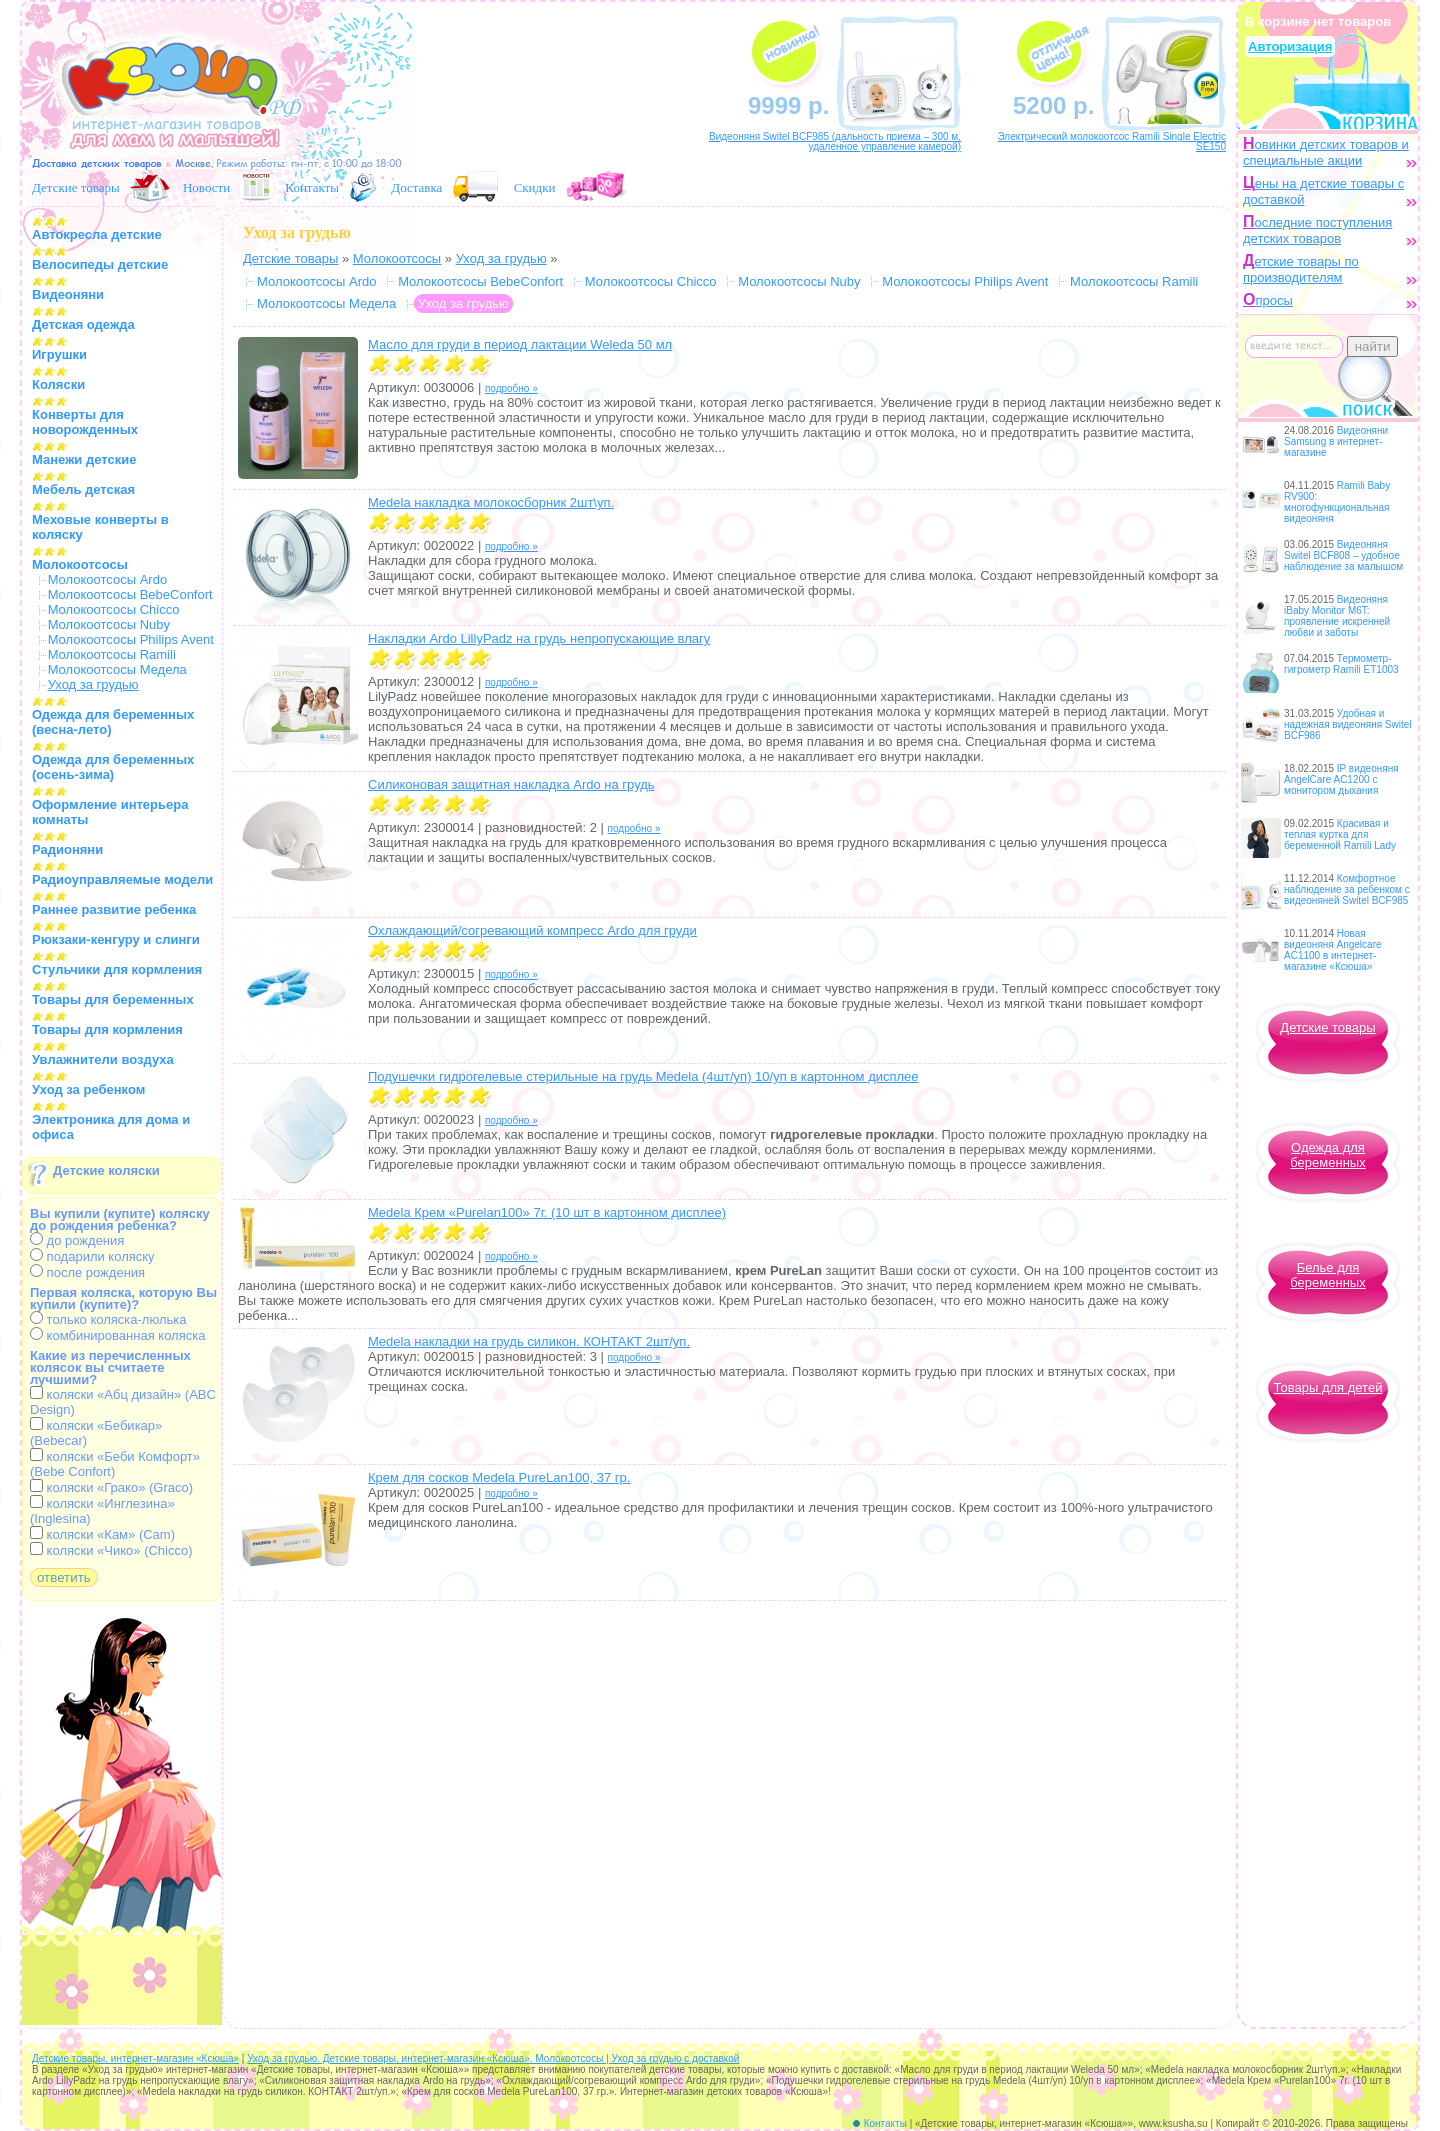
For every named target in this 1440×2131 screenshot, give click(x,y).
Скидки (535, 187)
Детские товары (76, 187)
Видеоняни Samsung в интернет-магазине (1336, 441)
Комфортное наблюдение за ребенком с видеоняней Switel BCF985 (1347, 889)
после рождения (87, 1272)
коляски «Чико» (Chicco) (111, 1550)
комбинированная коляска (117, 1335)
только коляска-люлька (108, 1319)
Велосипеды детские (100, 264)
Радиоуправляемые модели (122, 879)
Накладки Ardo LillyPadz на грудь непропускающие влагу (539, 638)
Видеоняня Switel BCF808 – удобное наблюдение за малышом (1343, 555)
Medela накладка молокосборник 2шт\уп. (491, 502)
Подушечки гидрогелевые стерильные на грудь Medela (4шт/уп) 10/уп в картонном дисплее (643, 1076)
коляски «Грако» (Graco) (111, 1487)
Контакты (312, 187)
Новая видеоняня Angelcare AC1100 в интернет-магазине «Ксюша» (1333, 950)
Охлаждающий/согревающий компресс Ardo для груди (532, 930)
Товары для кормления (107, 1029)
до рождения (77, 1240)
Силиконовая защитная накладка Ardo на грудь (511, 784)
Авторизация (1290, 46)
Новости (206, 187)
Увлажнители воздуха (103, 1059)
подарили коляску (92, 1256)
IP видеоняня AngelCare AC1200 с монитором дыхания (1341, 779)
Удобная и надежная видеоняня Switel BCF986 (1348, 724)
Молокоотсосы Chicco (114, 609)
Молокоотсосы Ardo (108, 579)
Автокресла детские (97, 234)
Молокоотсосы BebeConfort (130, 594)
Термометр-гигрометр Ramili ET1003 (1341, 664)
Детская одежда (83, 324)
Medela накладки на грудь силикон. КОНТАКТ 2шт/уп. (529, 1341)
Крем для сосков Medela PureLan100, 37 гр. (499, 1477)
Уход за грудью (501, 258)
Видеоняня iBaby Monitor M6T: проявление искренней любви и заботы (1337, 616)
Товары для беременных (113, 999)
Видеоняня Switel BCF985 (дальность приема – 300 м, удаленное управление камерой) (835, 141)
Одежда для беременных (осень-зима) (113, 767)
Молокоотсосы (80, 564)
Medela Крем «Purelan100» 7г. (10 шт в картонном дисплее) (547, 1212)
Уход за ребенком (88, 1089)
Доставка (416, 187)
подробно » (511, 388)
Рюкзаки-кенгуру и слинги (116, 939)
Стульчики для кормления (117, 969)
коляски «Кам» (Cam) (102, 1534)
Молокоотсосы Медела (117, 669)
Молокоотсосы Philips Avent (131, 639)
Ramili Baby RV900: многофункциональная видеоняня (1337, 502)
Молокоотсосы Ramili (112, 654)
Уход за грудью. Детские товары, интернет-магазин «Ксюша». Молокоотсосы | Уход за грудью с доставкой (493, 2058)
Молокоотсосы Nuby (109, 624)
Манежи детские (84, 459)
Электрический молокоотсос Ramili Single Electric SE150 (1111, 141)
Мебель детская (83, 489)
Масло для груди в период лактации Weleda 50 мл (520, 344)
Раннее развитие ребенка (114, 909)
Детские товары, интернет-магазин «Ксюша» (135, 2058)
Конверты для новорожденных (85, 422)
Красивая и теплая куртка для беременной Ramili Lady (1340, 834)
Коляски (58, 384)
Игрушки (59, 354)
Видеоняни (68, 294)
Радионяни (67, 849)
